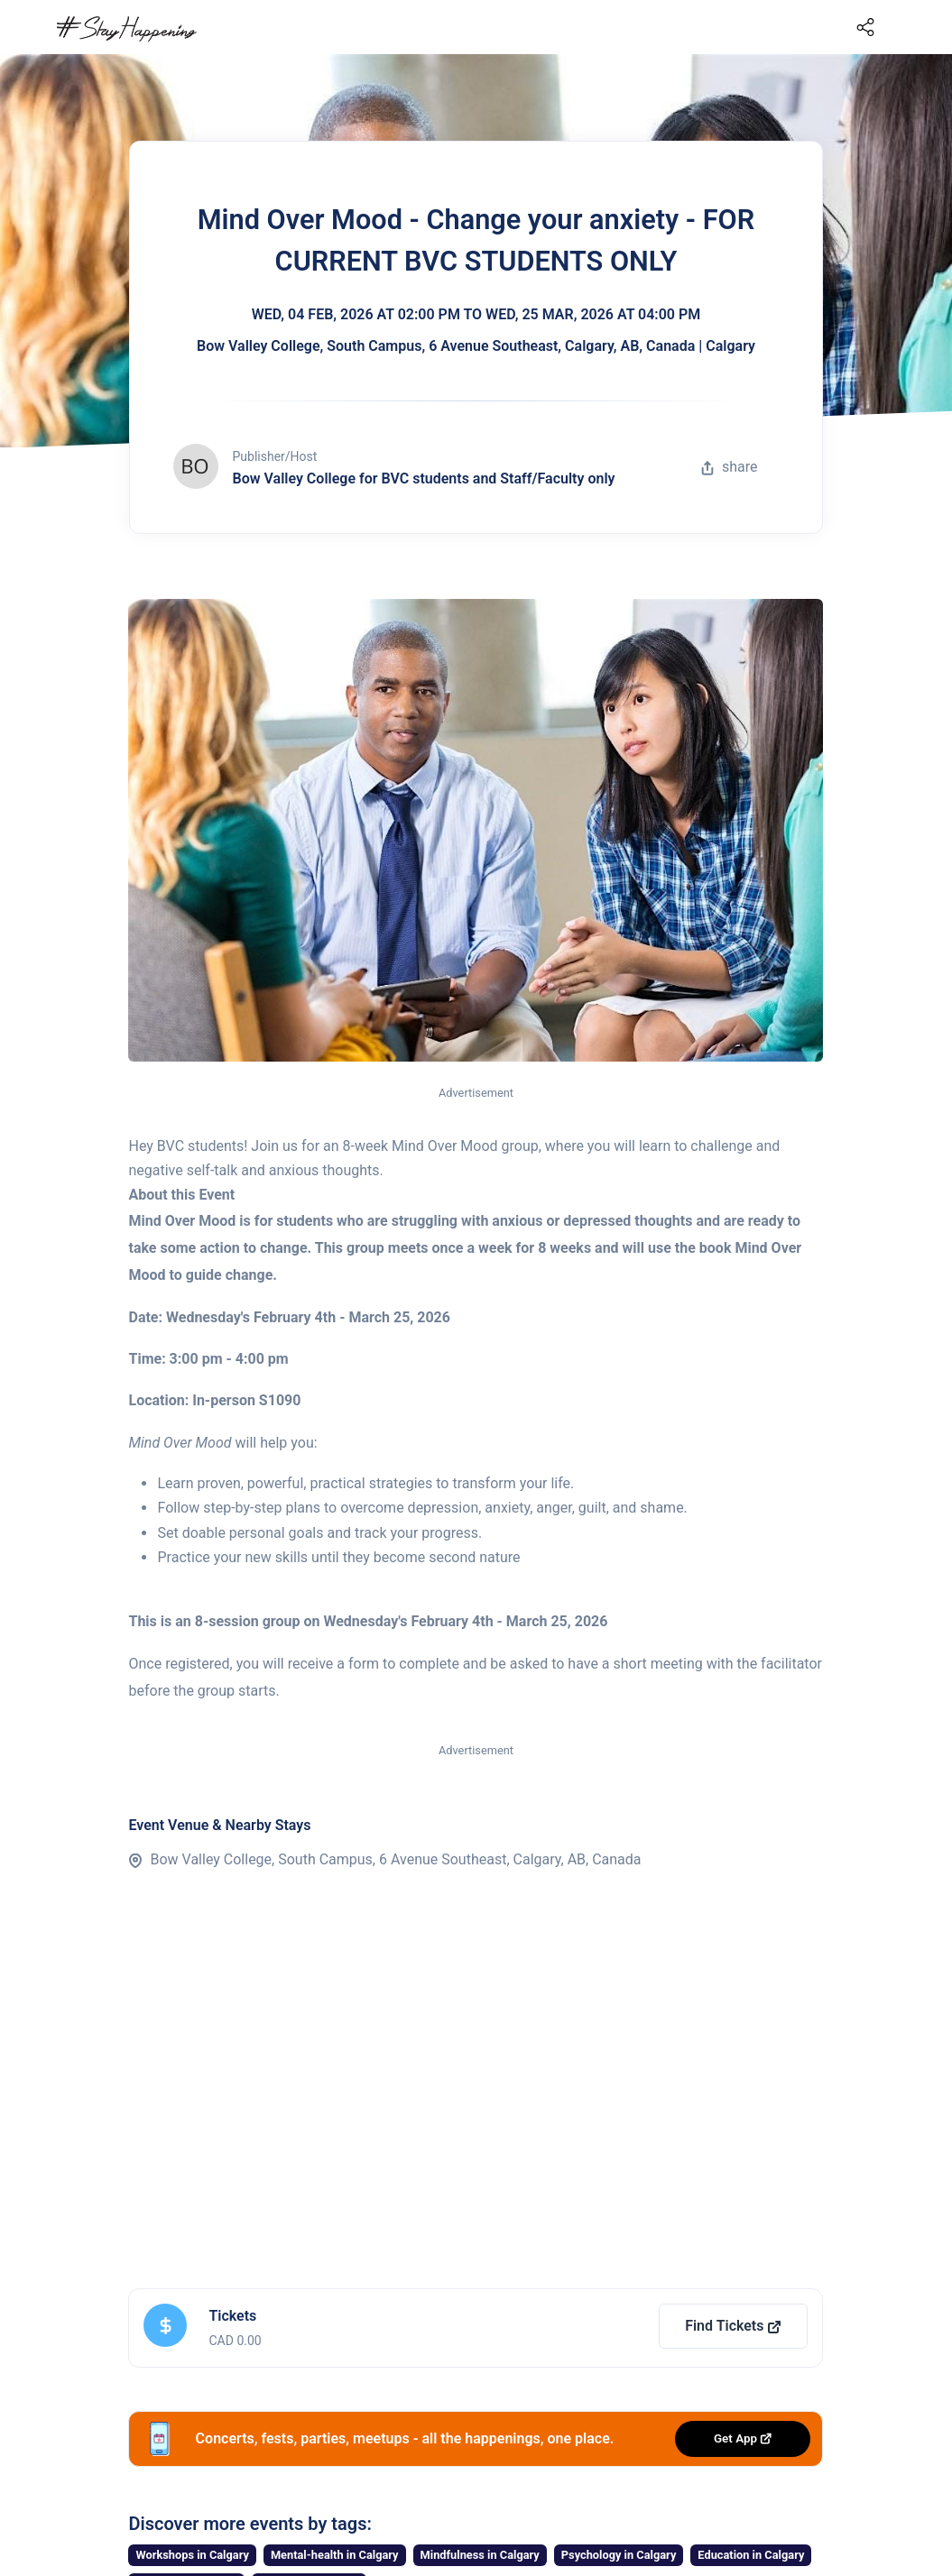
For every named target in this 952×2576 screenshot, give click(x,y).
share (729, 466)
